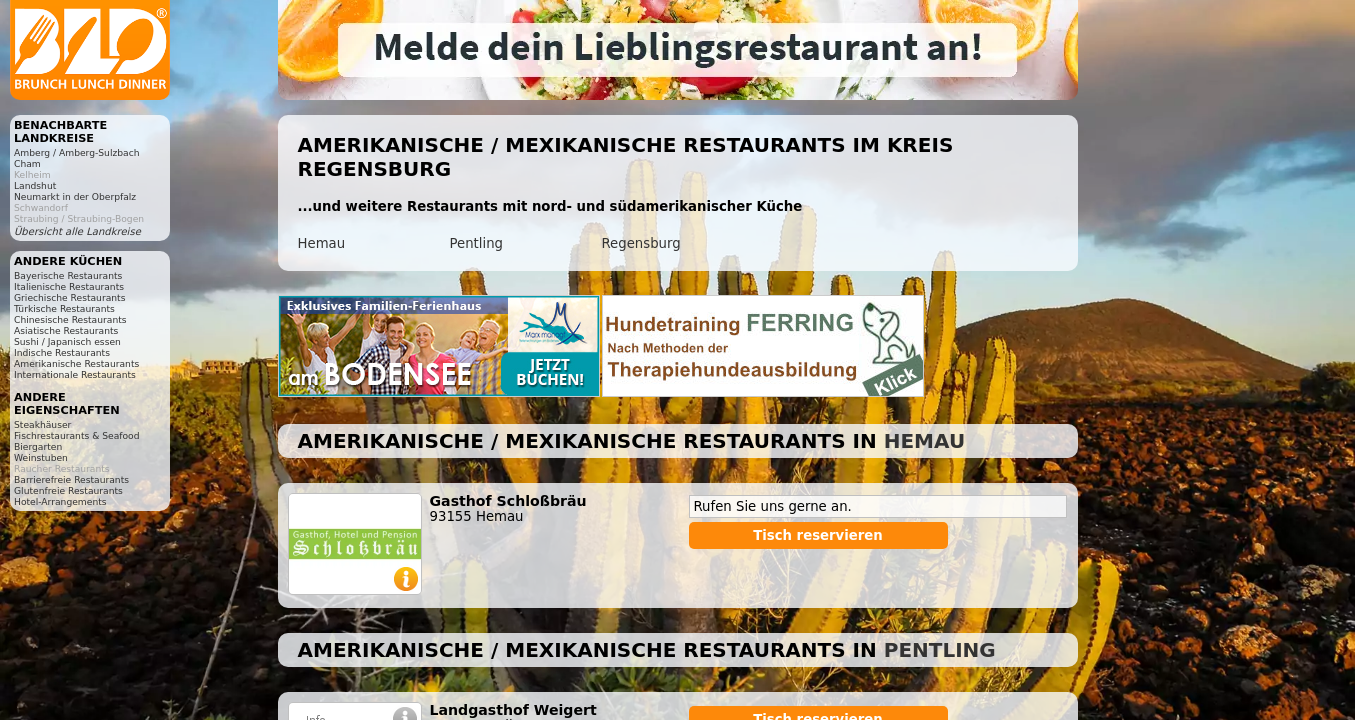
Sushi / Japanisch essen (67, 341)
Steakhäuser (42, 424)
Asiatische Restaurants (66, 330)
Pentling (477, 243)
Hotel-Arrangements (60, 501)
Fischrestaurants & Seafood (77, 435)
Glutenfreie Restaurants (68, 490)
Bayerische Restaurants (68, 275)
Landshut (35, 185)
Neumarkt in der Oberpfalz (75, 196)
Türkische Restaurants (64, 308)
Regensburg (641, 243)
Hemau (322, 243)
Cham (27, 163)
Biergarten (38, 446)
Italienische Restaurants (69, 286)
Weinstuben (41, 457)
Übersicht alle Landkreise (77, 231)
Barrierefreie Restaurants (71, 479)
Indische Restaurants (62, 352)
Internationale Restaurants (75, 374)
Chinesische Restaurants (70, 319)
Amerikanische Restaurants (76, 363)
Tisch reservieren (818, 535)
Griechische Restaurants (69, 297)
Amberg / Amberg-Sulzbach (77, 152)
